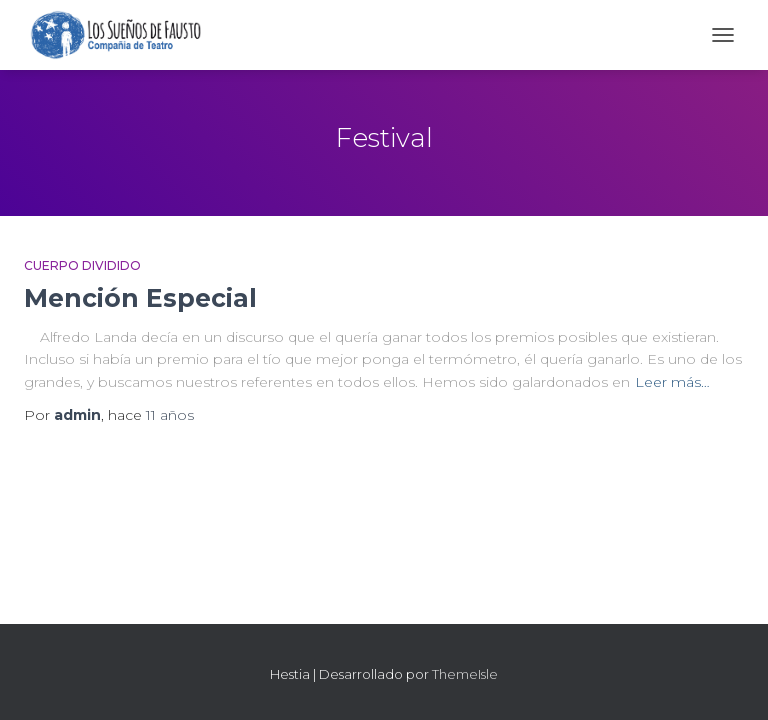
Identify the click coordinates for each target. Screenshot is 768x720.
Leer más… (672, 382)
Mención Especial (140, 298)
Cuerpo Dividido (82, 265)
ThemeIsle (465, 674)
